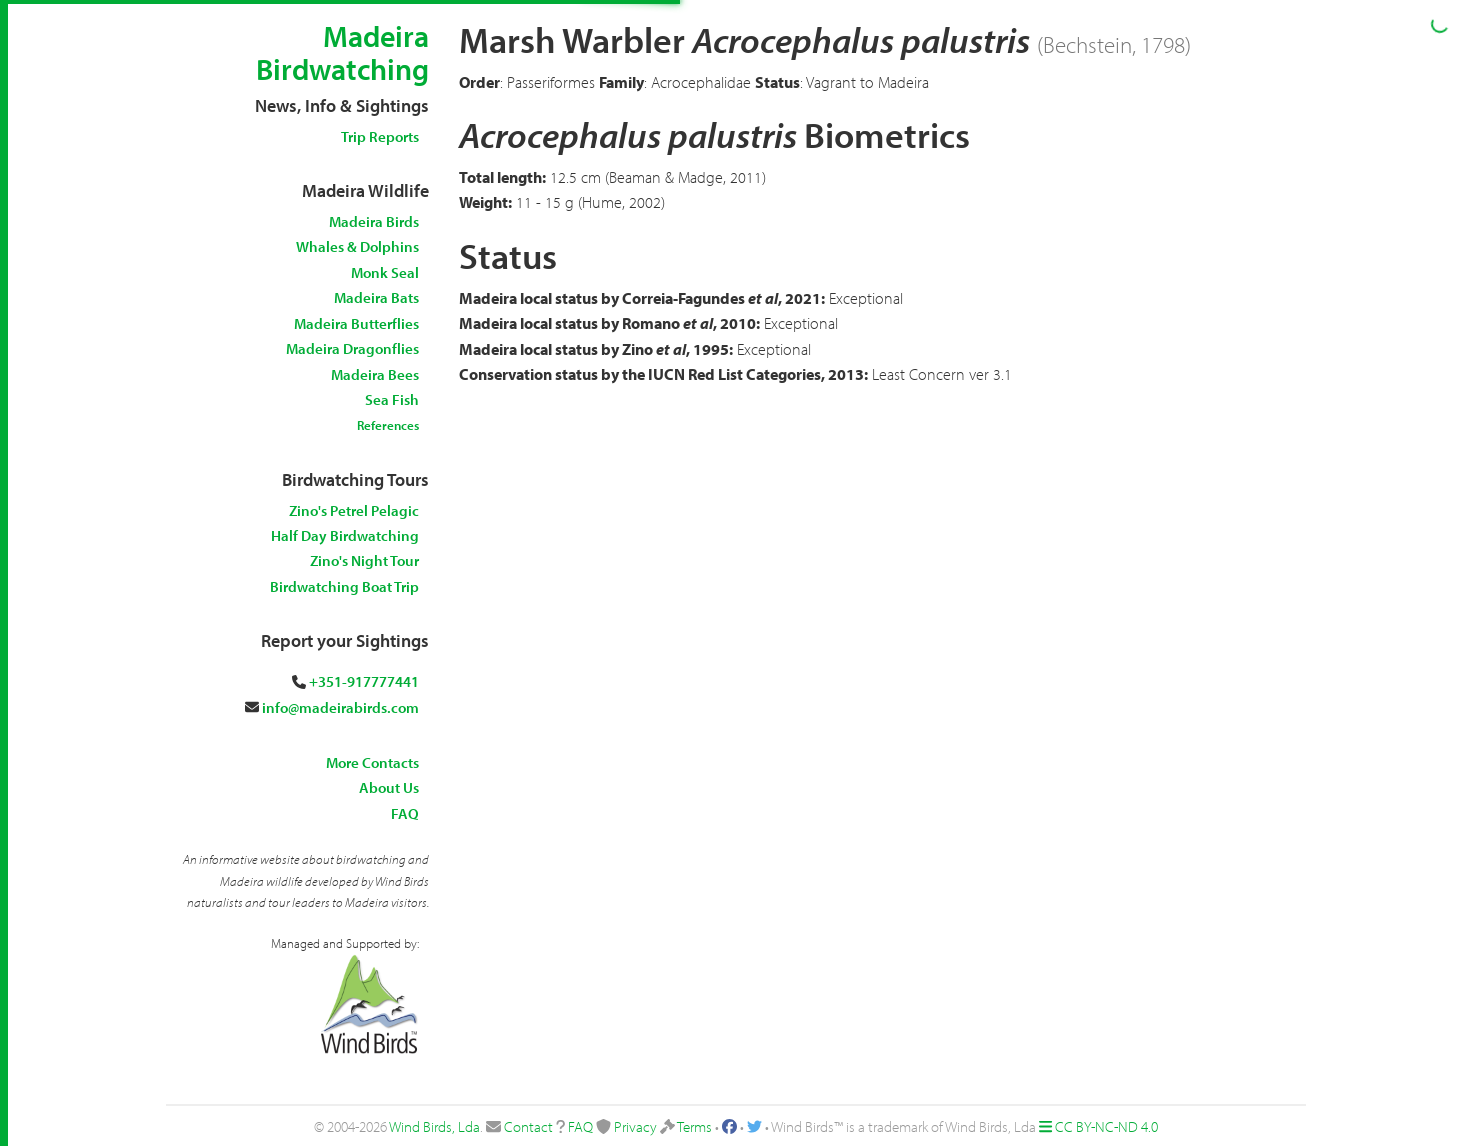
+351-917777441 (364, 681)
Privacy (635, 1126)
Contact (528, 1126)
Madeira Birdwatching (342, 52)
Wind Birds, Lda (434, 1126)
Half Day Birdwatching (345, 535)
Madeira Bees (375, 374)
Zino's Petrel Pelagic (354, 510)
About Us (389, 787)
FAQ (405, 813)
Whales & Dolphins (357, 246)
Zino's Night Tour (364, 560)
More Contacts (372, 762)
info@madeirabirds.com (340, 707)
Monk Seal (385, 272)
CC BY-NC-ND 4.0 (1106, 1126)
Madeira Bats (376, 297)
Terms (694, 1126)
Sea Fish (392, 399)
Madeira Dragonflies (352, 348)
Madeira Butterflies (356, 323)
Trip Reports (380, 136)
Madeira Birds (374, 221)
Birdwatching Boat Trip (344, 586)
